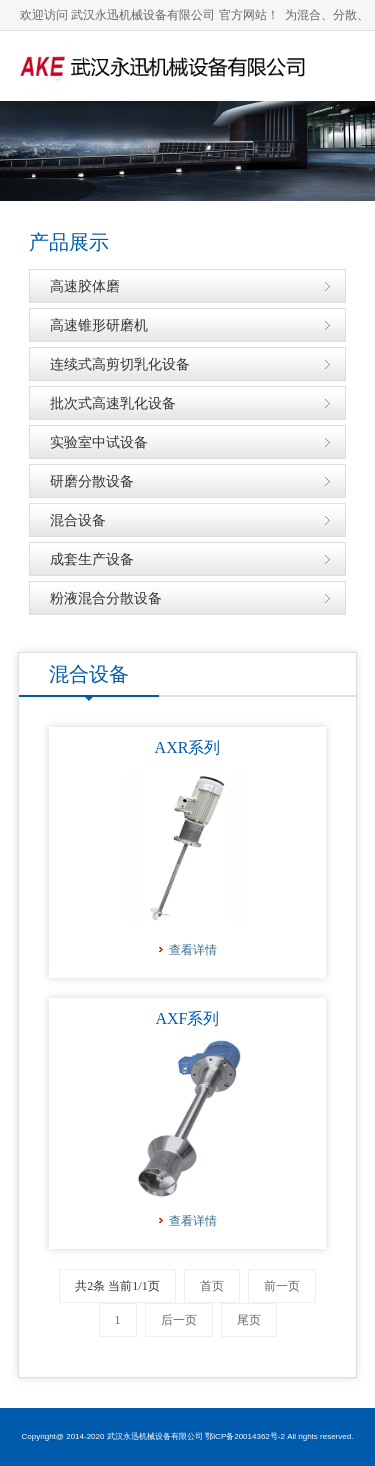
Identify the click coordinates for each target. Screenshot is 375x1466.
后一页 (179, 1320)
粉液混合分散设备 (106, 598)
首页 (212, 1286)
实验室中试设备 (99, 442)
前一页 (282, 1286)
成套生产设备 (92, 559)
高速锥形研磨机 (99, 325)
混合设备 (78, 520)
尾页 (249, 1320)
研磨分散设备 (92, 481)
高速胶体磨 (85, 286)
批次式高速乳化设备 (113, 403)
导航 (340, 135)
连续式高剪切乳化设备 (120, 364)
